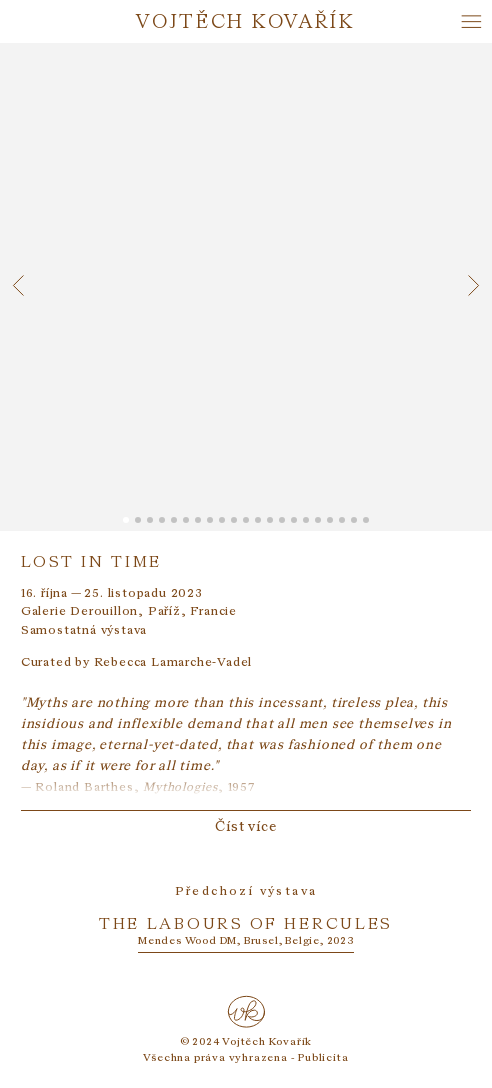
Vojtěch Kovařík (246, 20)
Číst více (245, 826)
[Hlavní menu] (471, 21)
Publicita (323, 1056)
